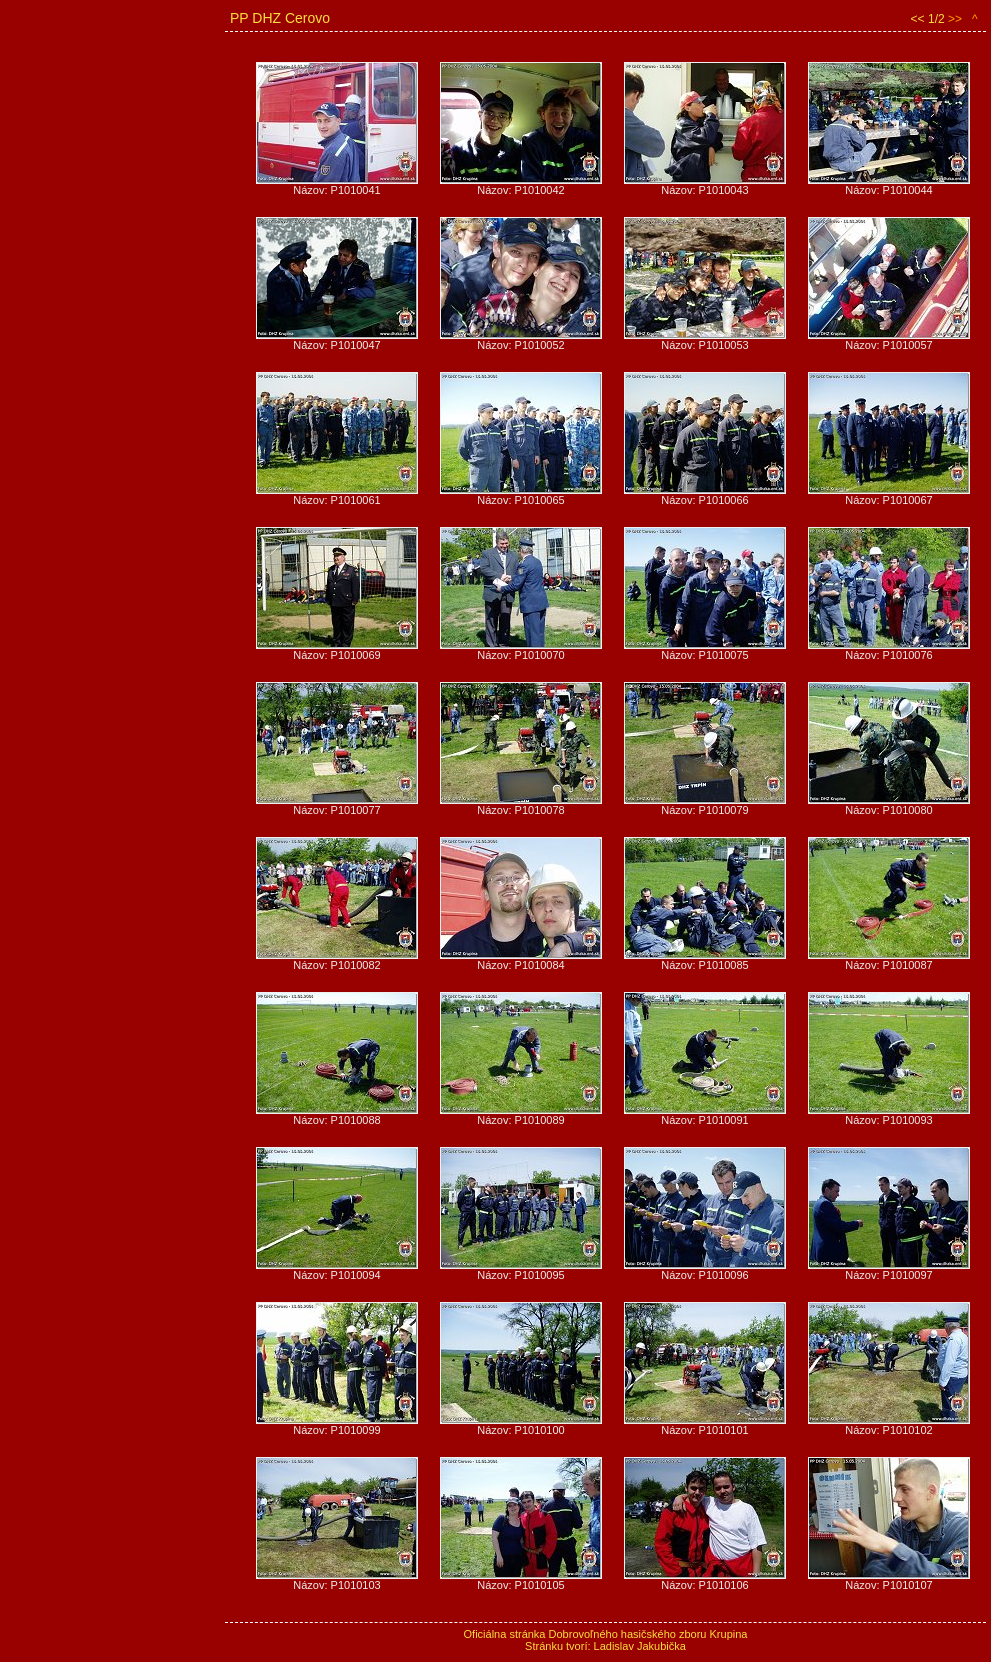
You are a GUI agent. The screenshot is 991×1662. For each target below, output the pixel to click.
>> (955, 19)
